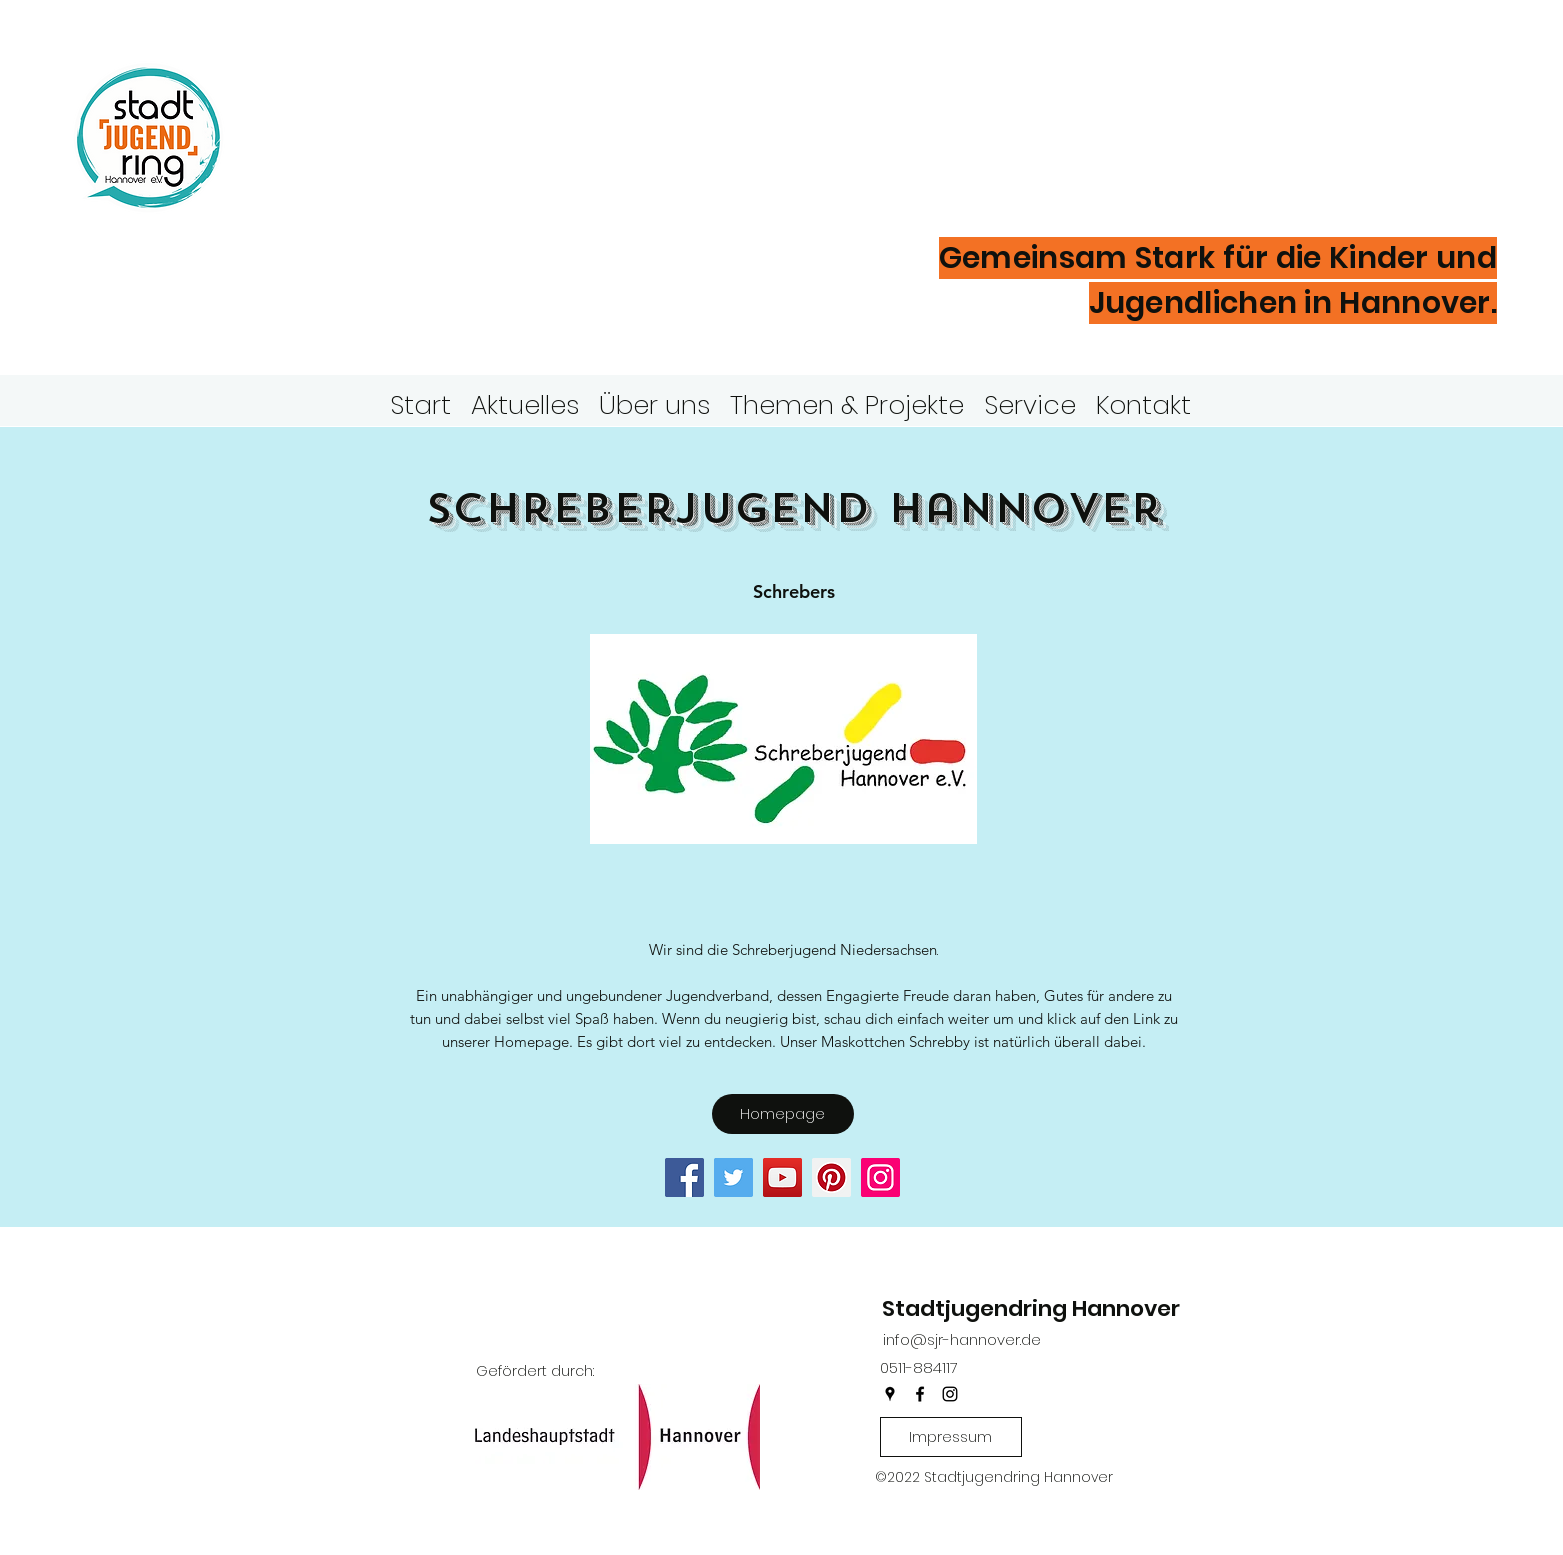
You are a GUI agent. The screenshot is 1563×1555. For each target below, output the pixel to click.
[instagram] (950, 1394)
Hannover (380, 169)
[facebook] (920, 1394)
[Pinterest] (831, 1177)
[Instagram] (880, 1177)
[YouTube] (782, 1177)
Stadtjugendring (463, 104)
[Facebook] (684, 1177)
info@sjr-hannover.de (962, 1339)
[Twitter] (733, 1177)
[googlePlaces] (890, 1394)
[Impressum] (951, 1437)
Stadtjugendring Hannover (1031, 1308)
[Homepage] (783, 1114)
